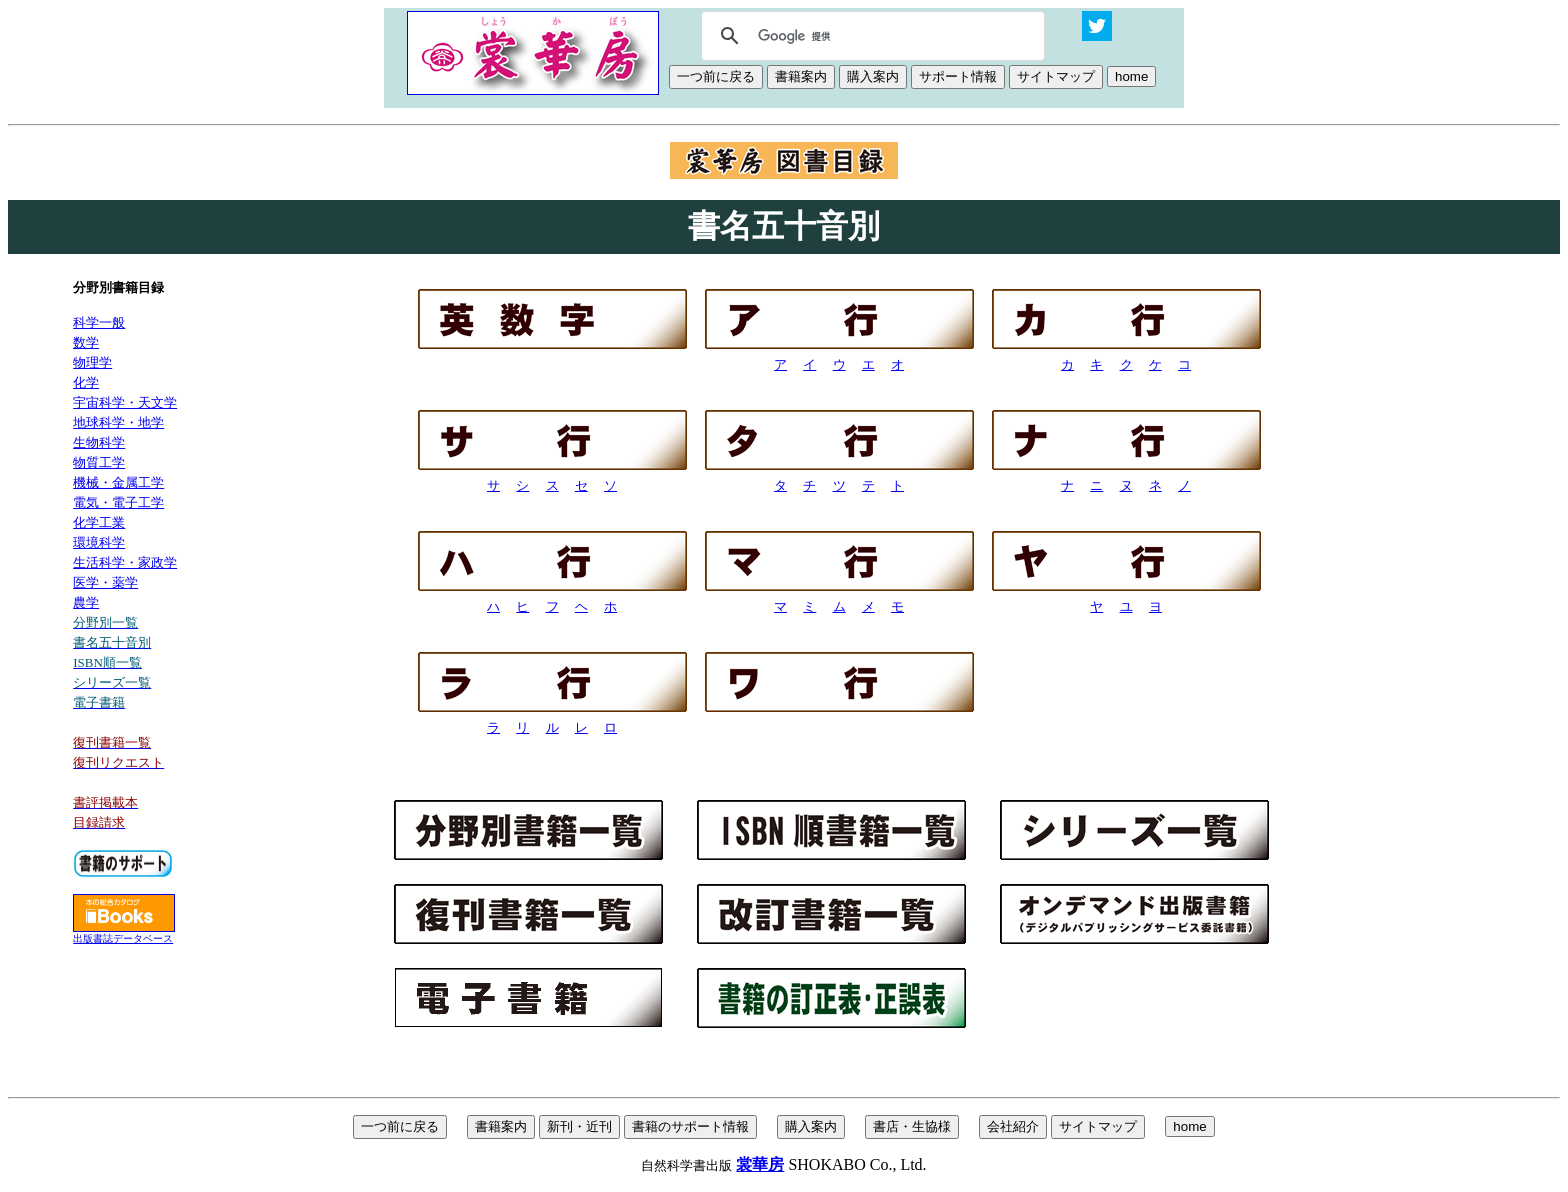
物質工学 (99, 462)
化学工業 (99, 522)
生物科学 (99, 442)
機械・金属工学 (118, 482)
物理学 (92, 362)
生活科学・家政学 (125, 562)
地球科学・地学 (118, 422)
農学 (86, 602)
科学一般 (99, 322)
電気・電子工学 (118, 502)
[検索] (870, 36)
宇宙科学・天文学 (125, 402)
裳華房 (760, 1164)
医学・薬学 (105, 582)
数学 (86, 342)
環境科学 (99, 542)
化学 (86, 382)
